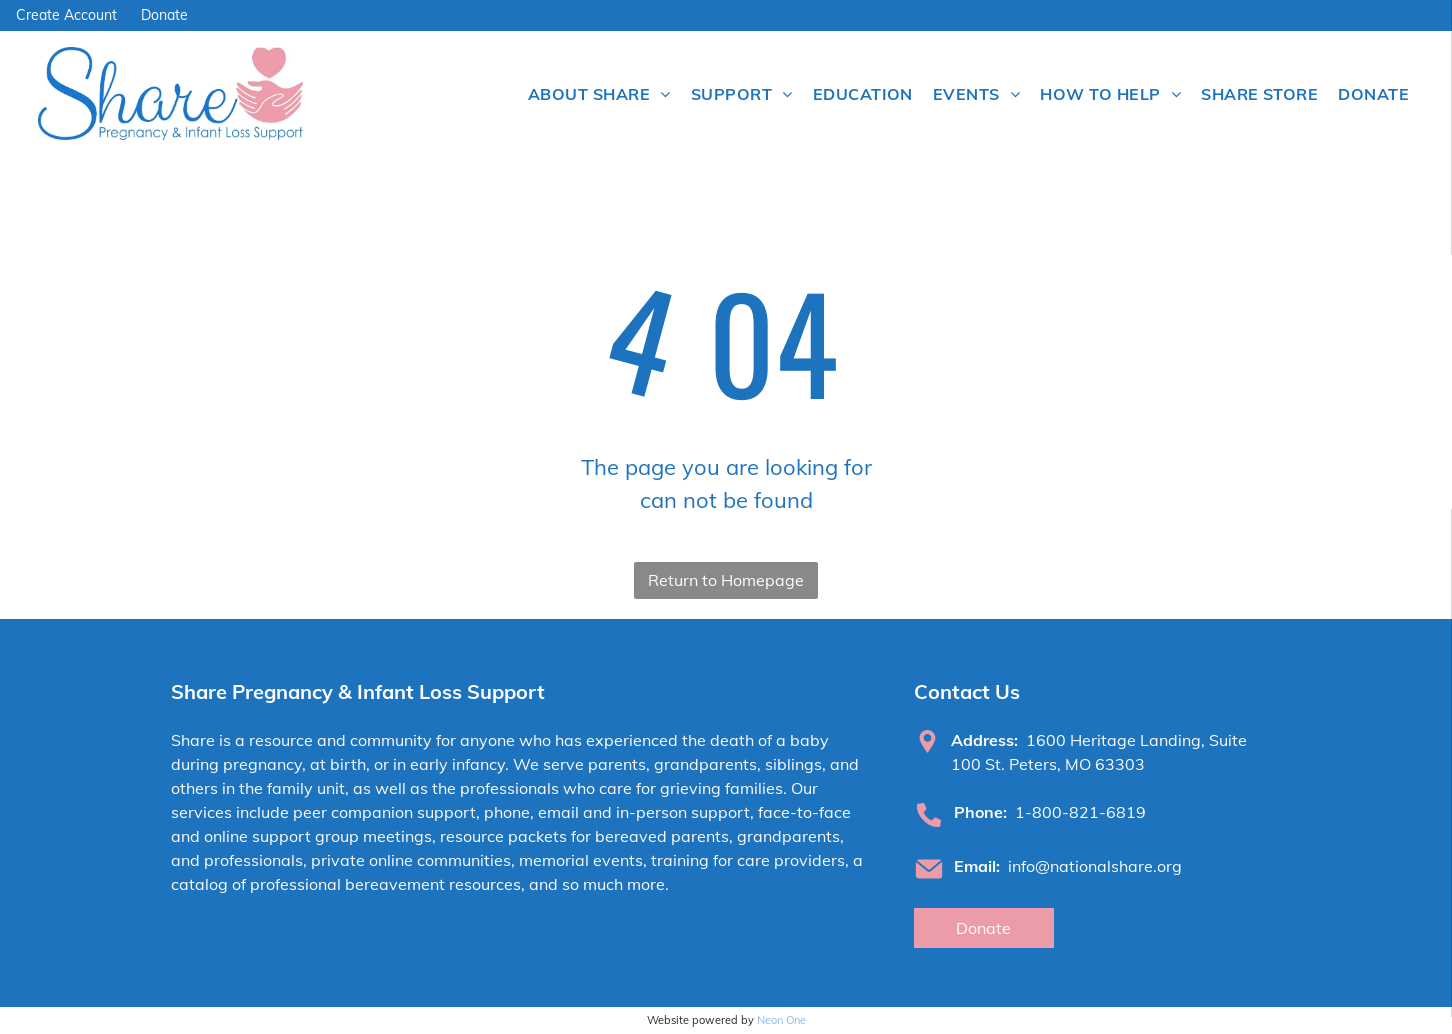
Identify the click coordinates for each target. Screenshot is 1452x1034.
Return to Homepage (726, 580)
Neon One (781, 1020)
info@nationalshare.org (1095, 866)
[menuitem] (599, 94)
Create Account (66, 15)
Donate (164, 15)
